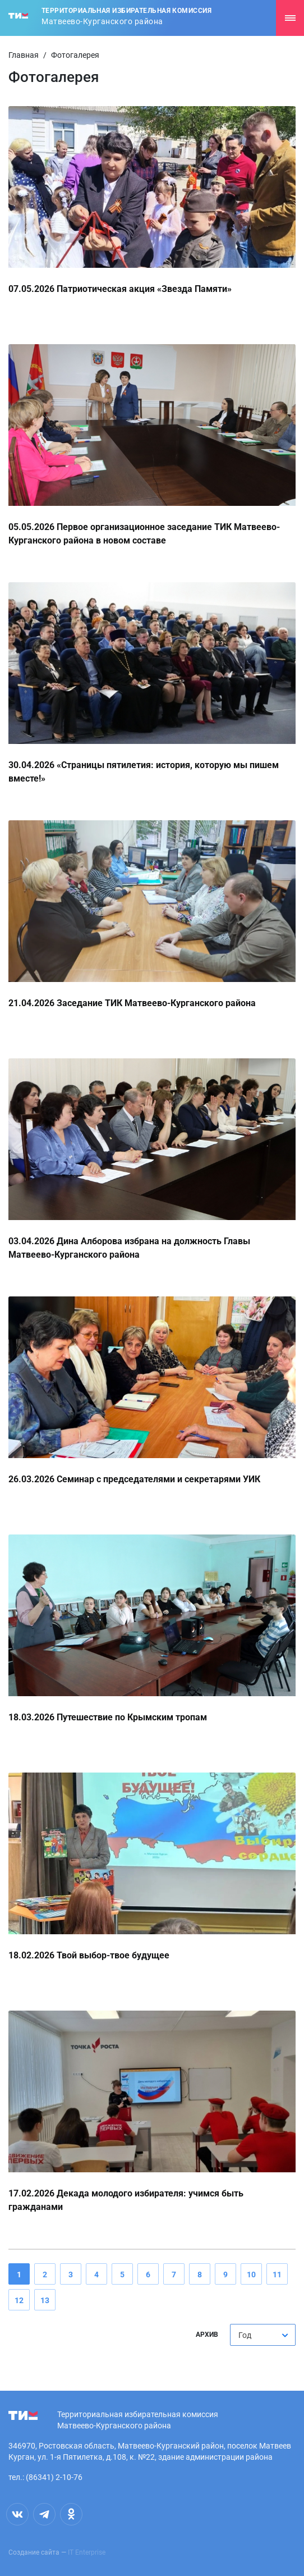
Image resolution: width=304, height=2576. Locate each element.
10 (251, 2274)
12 (19, 2300)
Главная (23, 55)
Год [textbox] (244, 2335)
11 (277, 2274)
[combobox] (263, 2335)
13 (44, 2300)
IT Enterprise (86, 2552)
